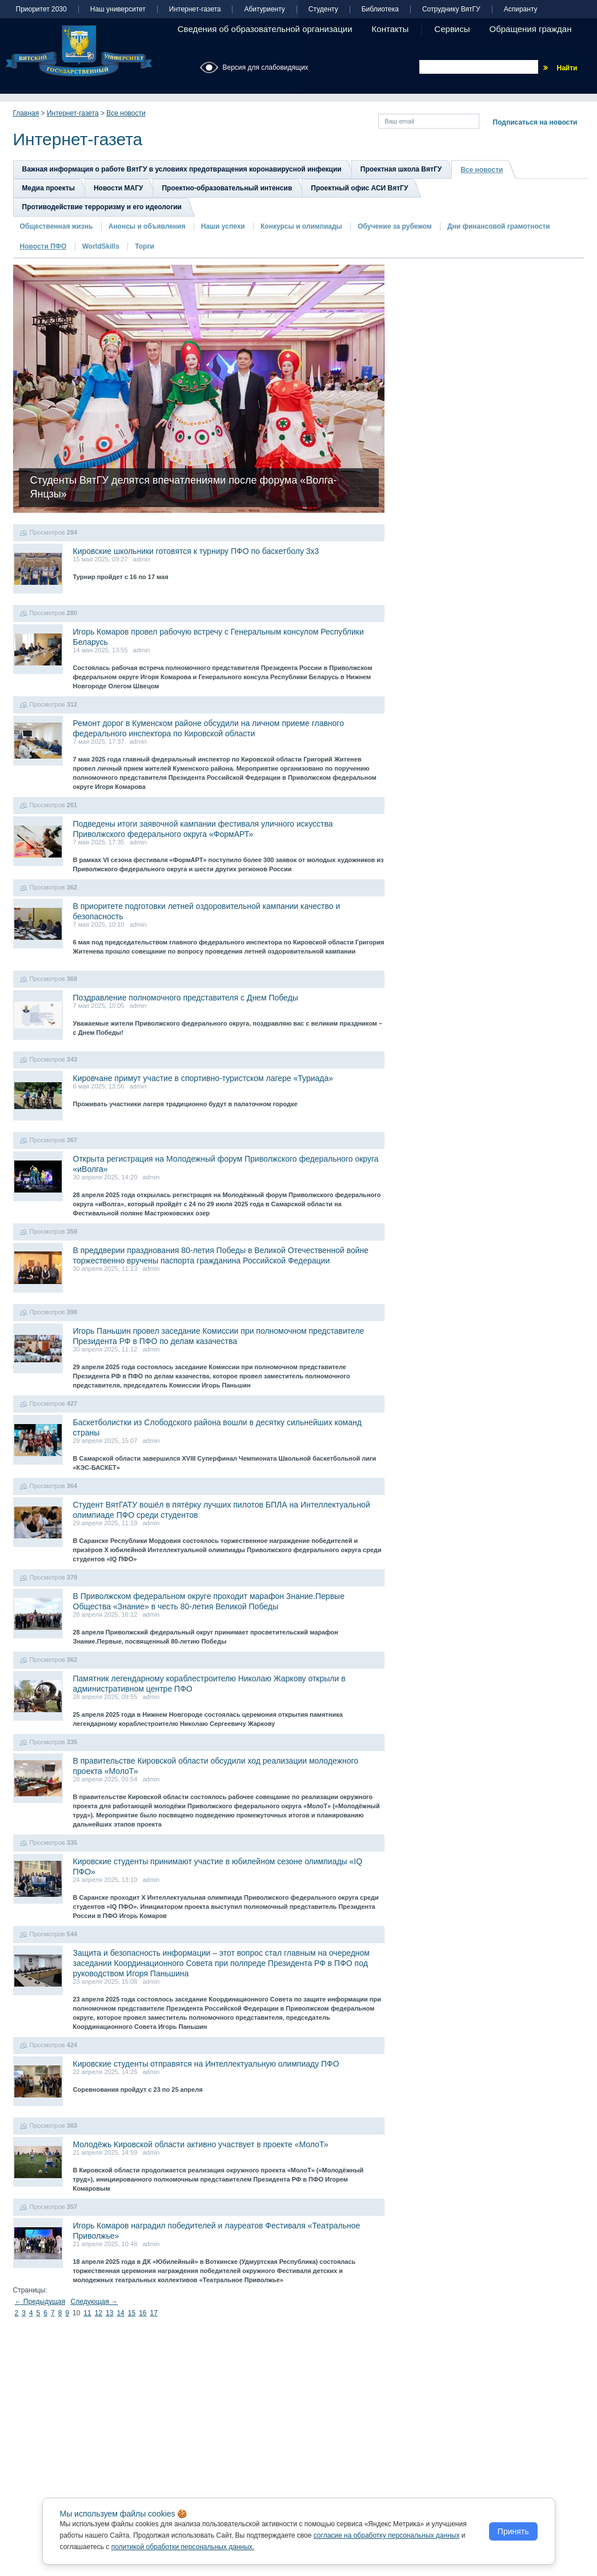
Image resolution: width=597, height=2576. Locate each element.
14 (120, 2313)
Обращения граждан (531, 29)
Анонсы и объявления (147, 226)
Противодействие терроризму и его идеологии (102, 207)
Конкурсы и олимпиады (301, 226)
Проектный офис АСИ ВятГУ (359, 188)
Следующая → (94, 2302)
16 (142, 2313)
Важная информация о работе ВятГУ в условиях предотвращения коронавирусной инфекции (182, 169)
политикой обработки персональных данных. (183, 2547)
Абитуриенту (264, 9)
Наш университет (118, 9)
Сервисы (452, 29)
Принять (513, 2531)
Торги (144, 246)
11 (87, 2313)
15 (131, 2313)
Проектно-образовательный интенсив (227, 188)
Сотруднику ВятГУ (451, 9)
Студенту (323, 9)
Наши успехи (223, 226)
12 (98, 2313)
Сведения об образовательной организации (265, 29)
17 (154, 2313)
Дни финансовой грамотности (498, 226)
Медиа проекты (48, 188)
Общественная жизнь (56, 226)
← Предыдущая (40, 2302)
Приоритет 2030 (41, 9)
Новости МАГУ (118, 188)
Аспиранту (521, 9)
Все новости (125, 113)
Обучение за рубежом (394, 226)
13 (109, 2313)
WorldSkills (100, 246)
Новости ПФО (43, 246)
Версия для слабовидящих (265, 67)
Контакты (390, 29)
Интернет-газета (195, 9)
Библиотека (380, 9)
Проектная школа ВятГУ (401, 169)
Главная (26, 113)
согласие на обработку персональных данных (387, 2535)
